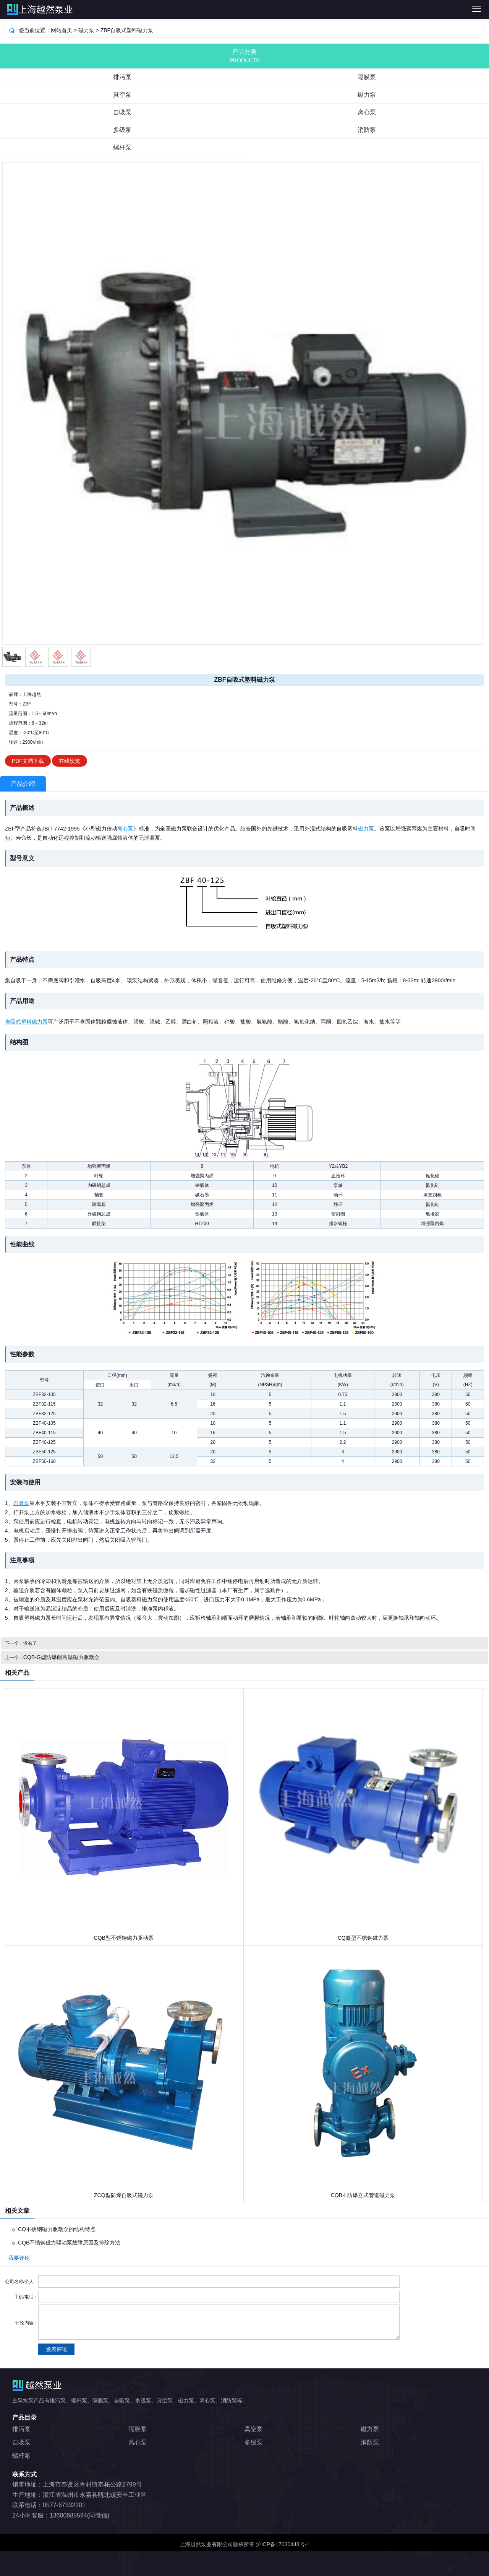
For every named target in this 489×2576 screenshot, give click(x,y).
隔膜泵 (367, 77)
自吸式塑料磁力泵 (26, 1022)
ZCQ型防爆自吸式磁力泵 (124, 2195)
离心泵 (367, 112)
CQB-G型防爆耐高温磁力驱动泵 (61, 1657)
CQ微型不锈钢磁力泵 (363, 1938)
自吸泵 (122, 112)
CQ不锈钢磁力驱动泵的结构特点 (57, 2229)
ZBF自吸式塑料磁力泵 (126, 30)
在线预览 (69, 761)
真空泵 (122, 94)
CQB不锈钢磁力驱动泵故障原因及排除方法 (69, 2243)
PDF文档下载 (28, 761)
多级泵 (122, 130)
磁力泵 (86, 30)
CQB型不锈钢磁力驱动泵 (124, 1938)
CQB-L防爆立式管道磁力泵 (363, 2195)
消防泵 (367, 130)
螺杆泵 (122, 147)
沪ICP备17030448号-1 (282, 2544)
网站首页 (61, 30)
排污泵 (126, 9)
